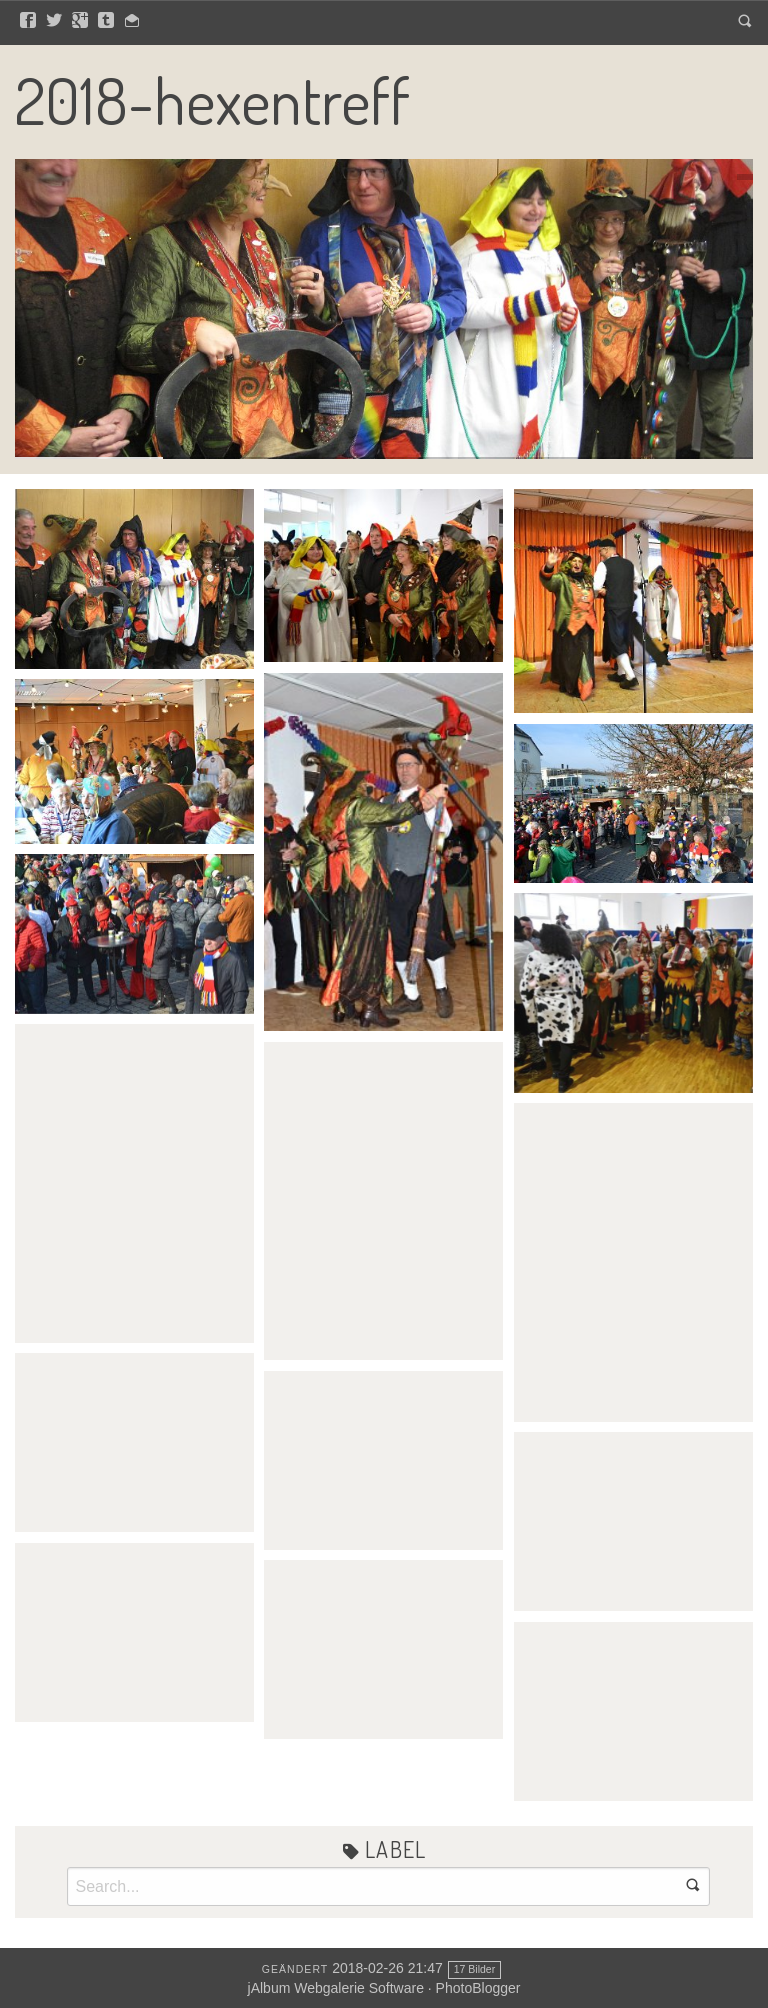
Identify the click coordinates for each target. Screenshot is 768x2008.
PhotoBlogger (478, 1988)
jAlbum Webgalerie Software (336, 1988)
